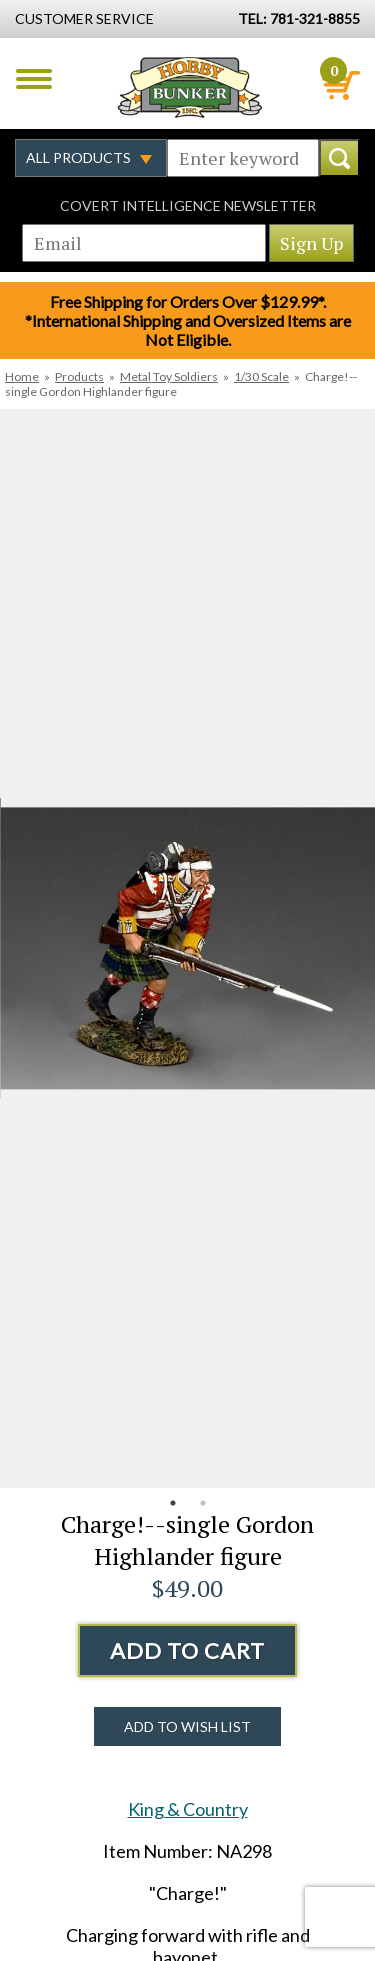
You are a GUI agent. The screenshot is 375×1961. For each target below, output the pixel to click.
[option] (187, 948)
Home (22, 376)
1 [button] (173, 1503)
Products (79, 376)
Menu (34, 79)
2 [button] (203, 1503)
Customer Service (84, 18)
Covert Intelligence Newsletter (188, 205)
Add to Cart (187, 1650)
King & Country (188, 1809)
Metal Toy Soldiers (169, 376)
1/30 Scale (261, 376)
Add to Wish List (187, 1726)
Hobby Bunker (189, 87)
